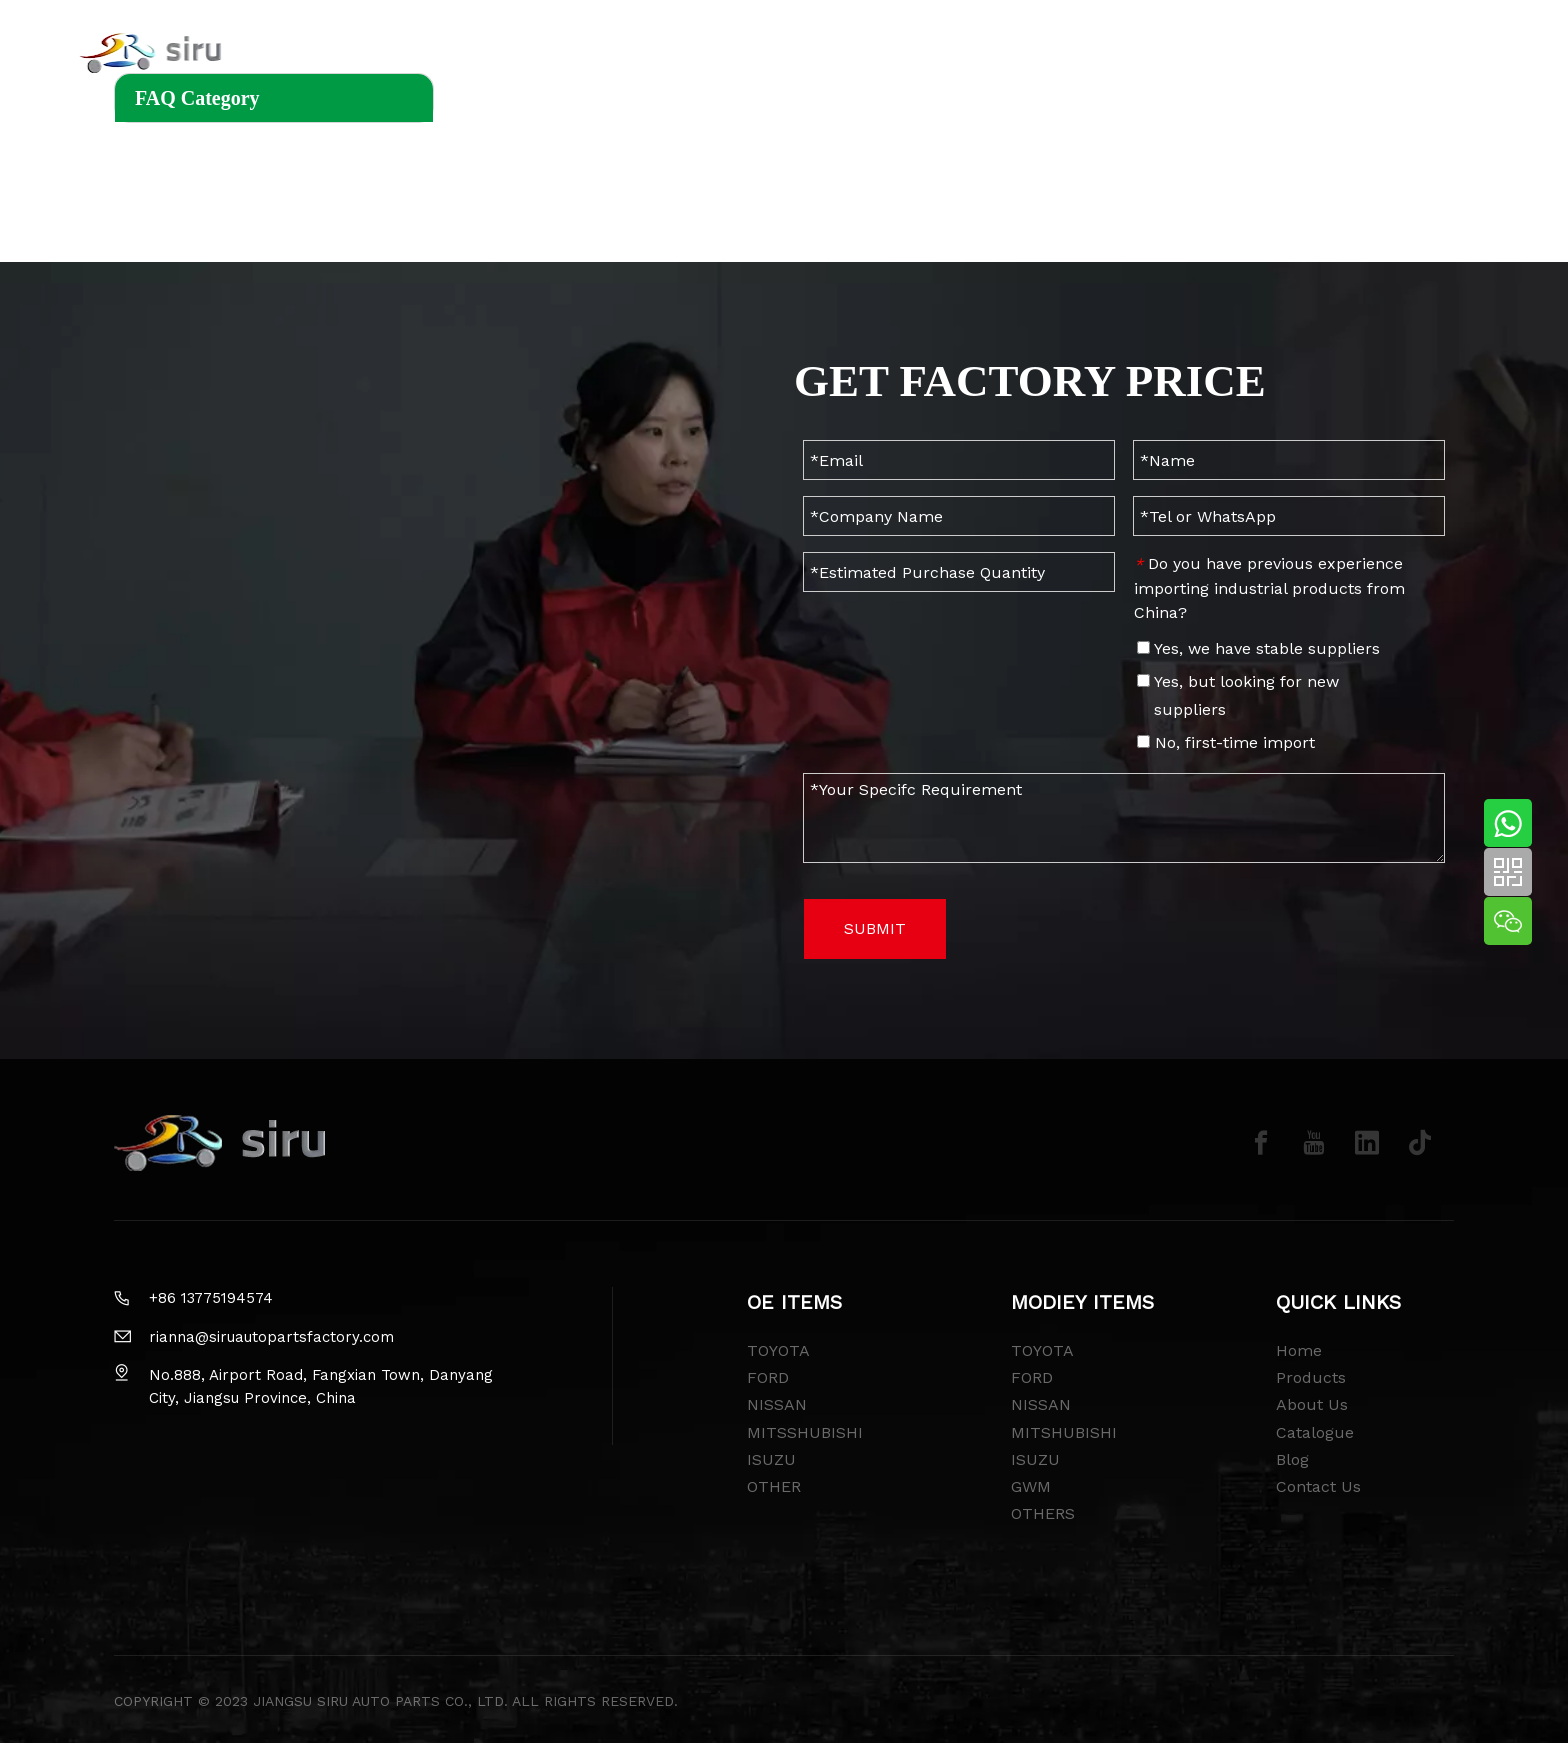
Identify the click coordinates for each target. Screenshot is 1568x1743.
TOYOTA (778, 1350)
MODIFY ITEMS (632, 55)
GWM (1031, 1486)
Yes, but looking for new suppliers (1238, 695)
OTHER (774, 1486)
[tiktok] (1420, 1143)
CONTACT (1078, 55)
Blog (1292, 1459)
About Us (1312, 1404)
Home (1299, 1350)
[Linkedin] (1367, 1143)
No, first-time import (1226, 742)
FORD (768, 1377)
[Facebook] (1261, 1143)
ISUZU (771, 1459)
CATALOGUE (961, 55)
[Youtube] (1314, 1143)
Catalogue (1315, 1432)
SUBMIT (875, 928)
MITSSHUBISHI (805, 1432)
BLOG (745, 55)
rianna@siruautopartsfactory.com (271, 1337)
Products (1311, 1377)
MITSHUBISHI (1064, 1432)
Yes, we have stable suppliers (1258, 648)
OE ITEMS (501, 55)
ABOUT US (840, 55)
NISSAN (777, 1404)
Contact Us (1318, 1486)
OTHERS (1043, 1513)
